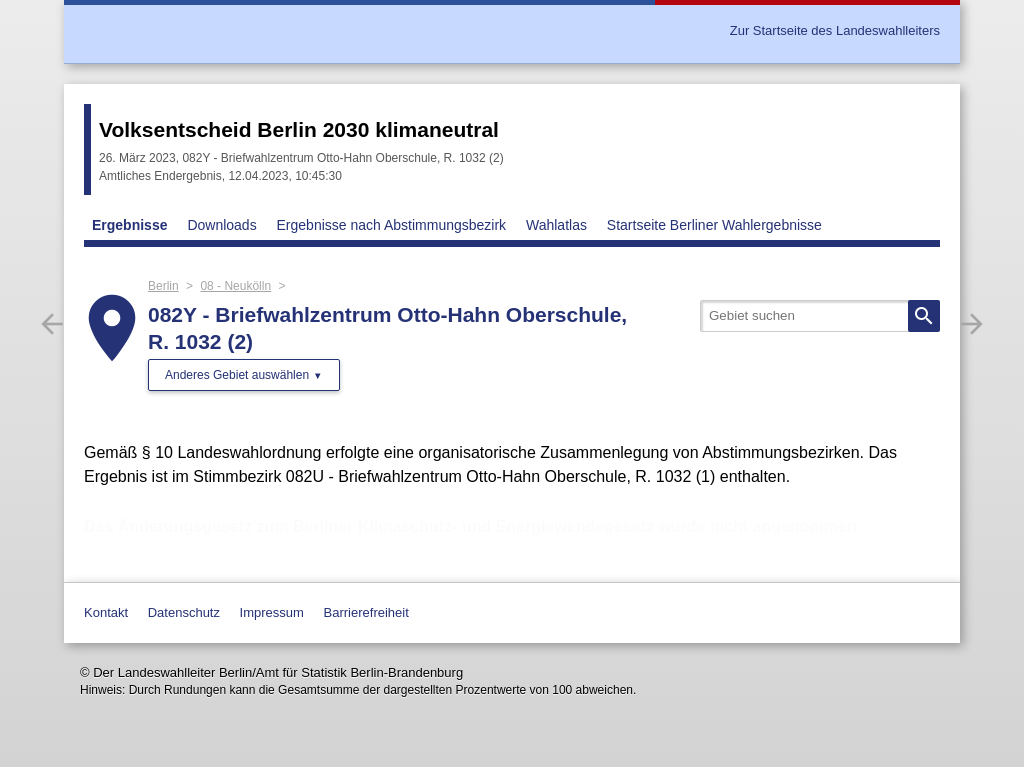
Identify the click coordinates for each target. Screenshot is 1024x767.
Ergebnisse (129, 225)
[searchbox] (820, 316)
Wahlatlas (556, 225)
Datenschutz (184, 612)
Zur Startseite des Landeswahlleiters (835, 30)
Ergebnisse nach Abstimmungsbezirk (392, 225)
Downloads (221, 225)
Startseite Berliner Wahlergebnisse (714, 225)
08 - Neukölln (235, 286)
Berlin (163, 286)
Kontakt (106, 612)
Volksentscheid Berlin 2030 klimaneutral (299, 129)
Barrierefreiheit (366, 612)
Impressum (272, 612)
